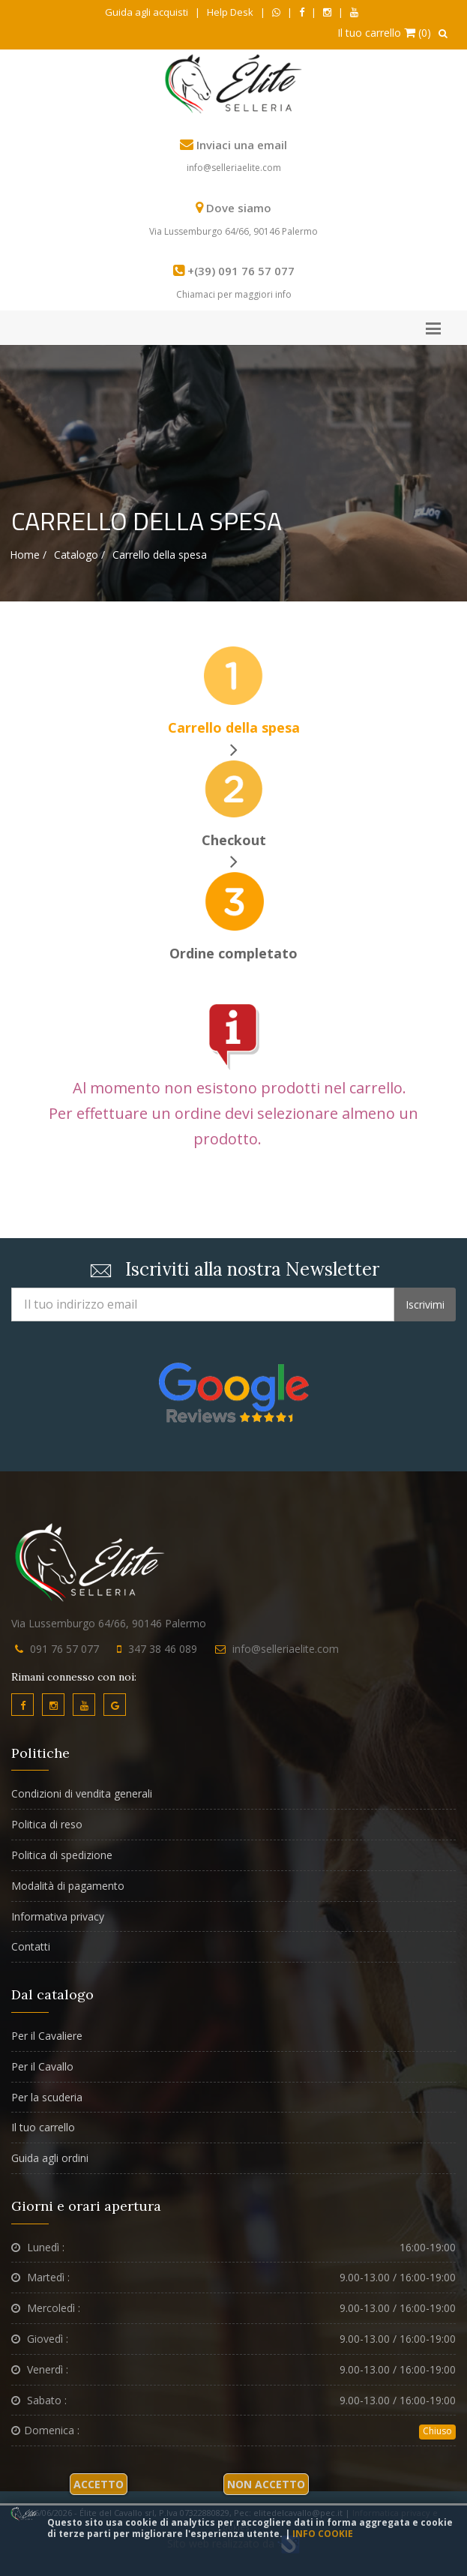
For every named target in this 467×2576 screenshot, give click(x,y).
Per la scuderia (46, 2097)
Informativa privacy (57, 1916)
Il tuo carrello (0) (384, 32)
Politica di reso (46, 1824)
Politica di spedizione (61, 1855)
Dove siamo (238, 207)
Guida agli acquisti (146, 12)
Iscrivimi (425, 1304)
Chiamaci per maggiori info (234, 294)
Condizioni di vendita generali (81, 1793)
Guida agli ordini (49, 2158)
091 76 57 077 (64, 1649)
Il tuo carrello (43, 2127)
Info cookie (322, 2533)
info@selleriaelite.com (234, 167)
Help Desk (230, 12)
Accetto (98, 2484)
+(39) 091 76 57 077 (241, 270)
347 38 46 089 (162, 1649)
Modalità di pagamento (67, 1886)
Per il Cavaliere (46, 2036)
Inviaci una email (241, 144)
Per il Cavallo (42, 2066)
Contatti (30, 1946)
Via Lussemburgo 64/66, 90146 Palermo (233, 231)
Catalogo (76, 554)
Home (25, 554)
